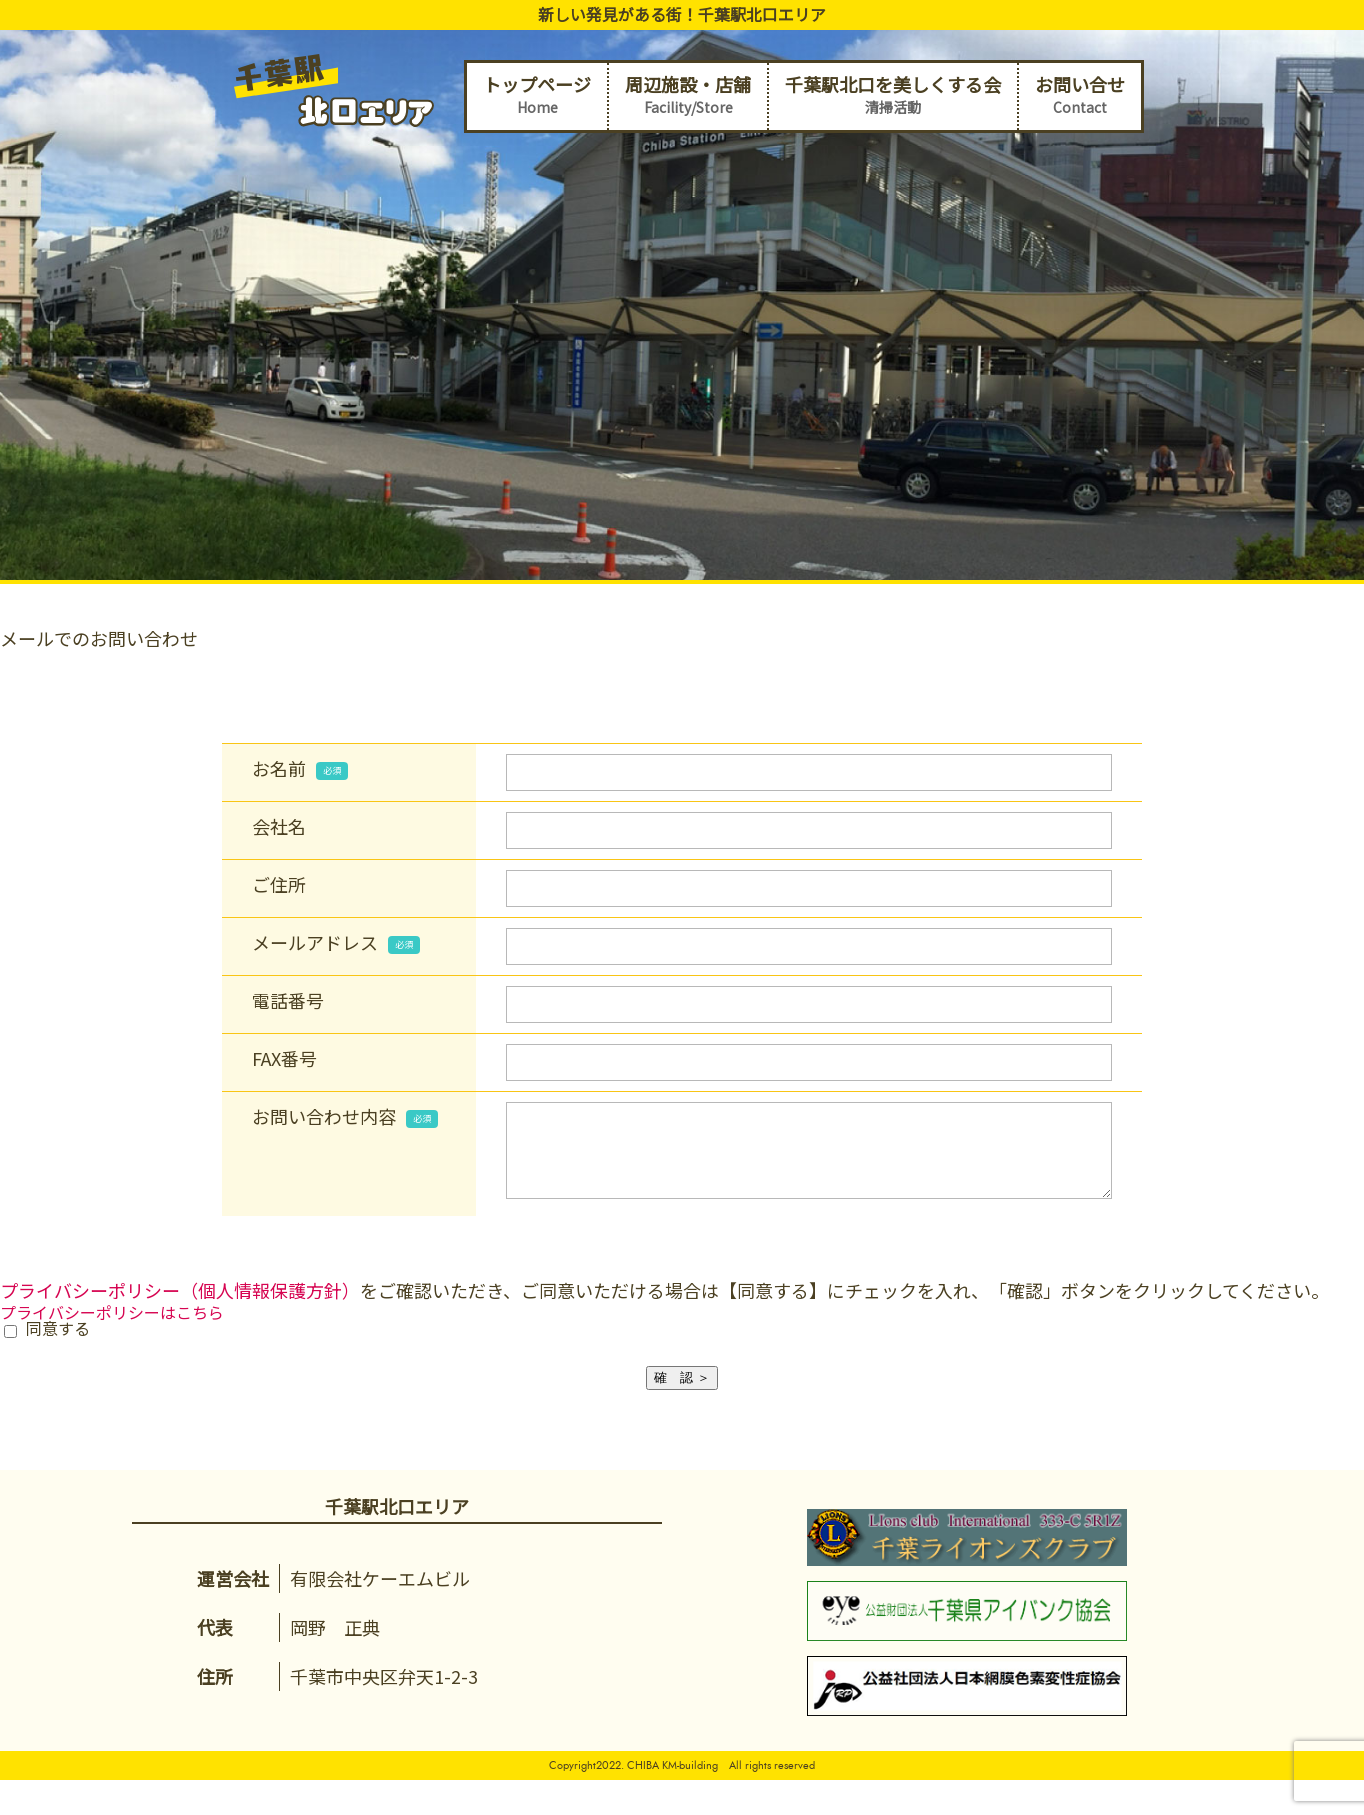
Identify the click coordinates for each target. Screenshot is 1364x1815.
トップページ (537, 95)
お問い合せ (1080, 95)
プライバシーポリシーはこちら (112, 1327)
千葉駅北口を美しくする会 (893, 95)
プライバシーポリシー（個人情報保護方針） (180, 1305)
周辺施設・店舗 (688, 95)
